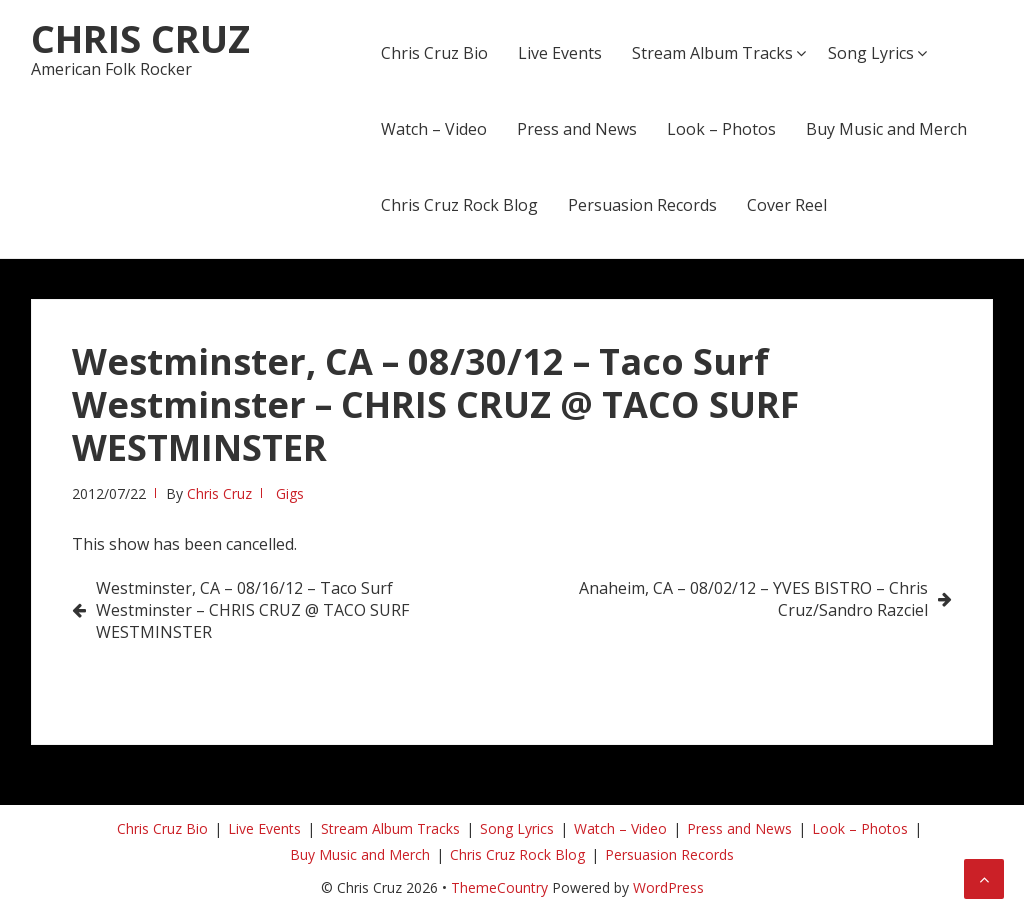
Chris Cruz (140, 38)
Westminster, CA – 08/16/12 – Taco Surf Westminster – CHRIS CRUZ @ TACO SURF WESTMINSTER (252, 610)
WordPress (668, 887)
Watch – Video (434, 129)
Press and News (577, 129)
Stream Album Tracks (712, 53)
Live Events (560, 53)
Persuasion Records (642, 205)
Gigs (290, 493)
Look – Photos (721, 129)
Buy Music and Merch (886, 129)
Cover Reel (787, 205)
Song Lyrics (871, 53)
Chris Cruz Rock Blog (459, 205)
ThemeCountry (499, 887)
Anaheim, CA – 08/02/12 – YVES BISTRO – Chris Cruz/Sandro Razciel (753, 599)
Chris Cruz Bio (434, 53)
